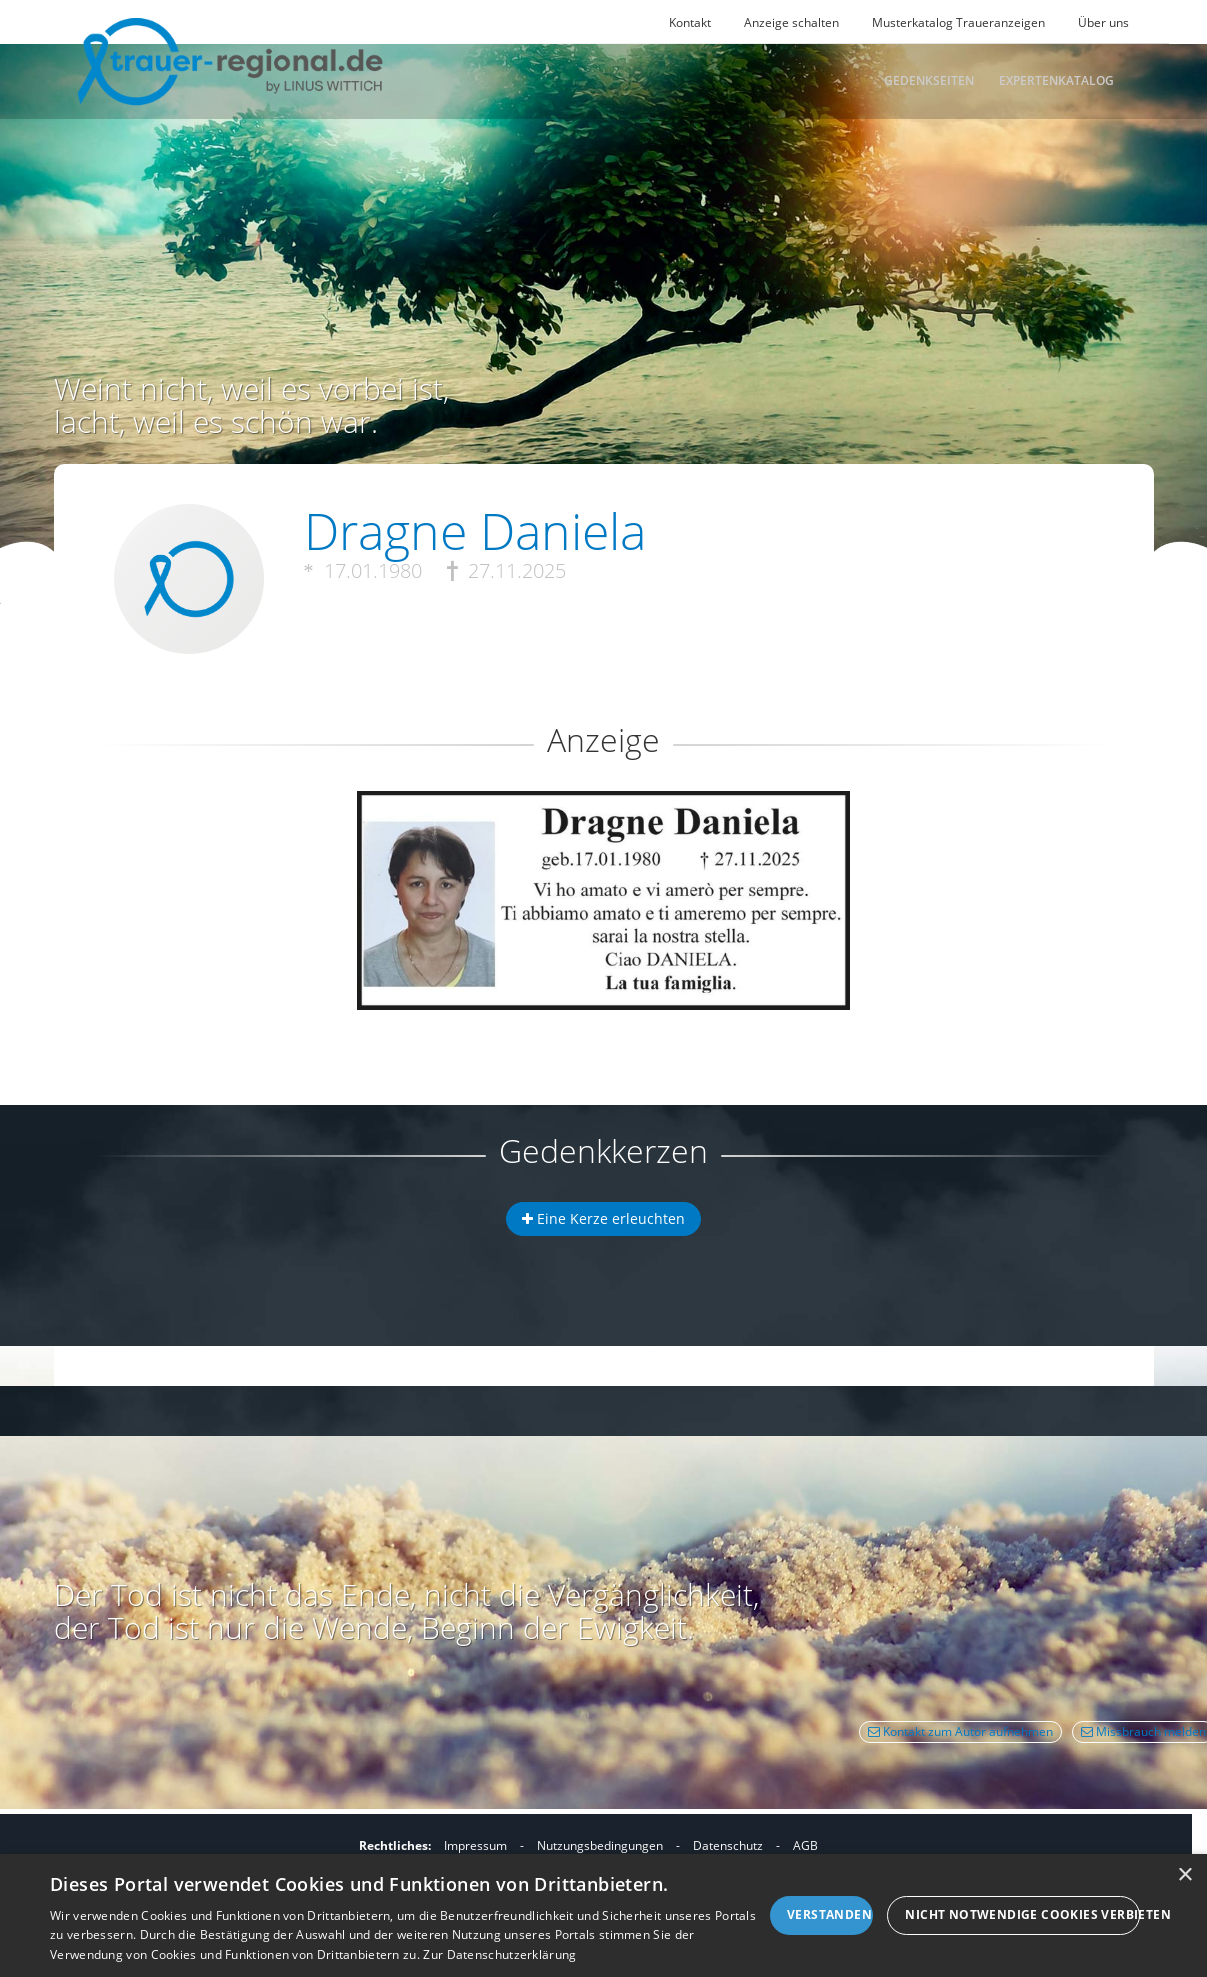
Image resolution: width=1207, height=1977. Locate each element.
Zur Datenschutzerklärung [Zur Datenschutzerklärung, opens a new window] (499, 1954)
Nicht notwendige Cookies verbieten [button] (1022, 1914)
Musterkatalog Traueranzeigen (958, 22)
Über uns (1103, 22)
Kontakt (690, 22)
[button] (604, 863)
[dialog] (603, 1915)
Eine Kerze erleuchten (603, 1218)
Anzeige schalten (791, 22)
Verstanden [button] (829, 1914)
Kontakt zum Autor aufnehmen (960, 1731)
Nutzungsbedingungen (600, 1845)
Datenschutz (728, 1845)
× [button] (1184, 1875)
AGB (805, 1845)
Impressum (475, 1845)
